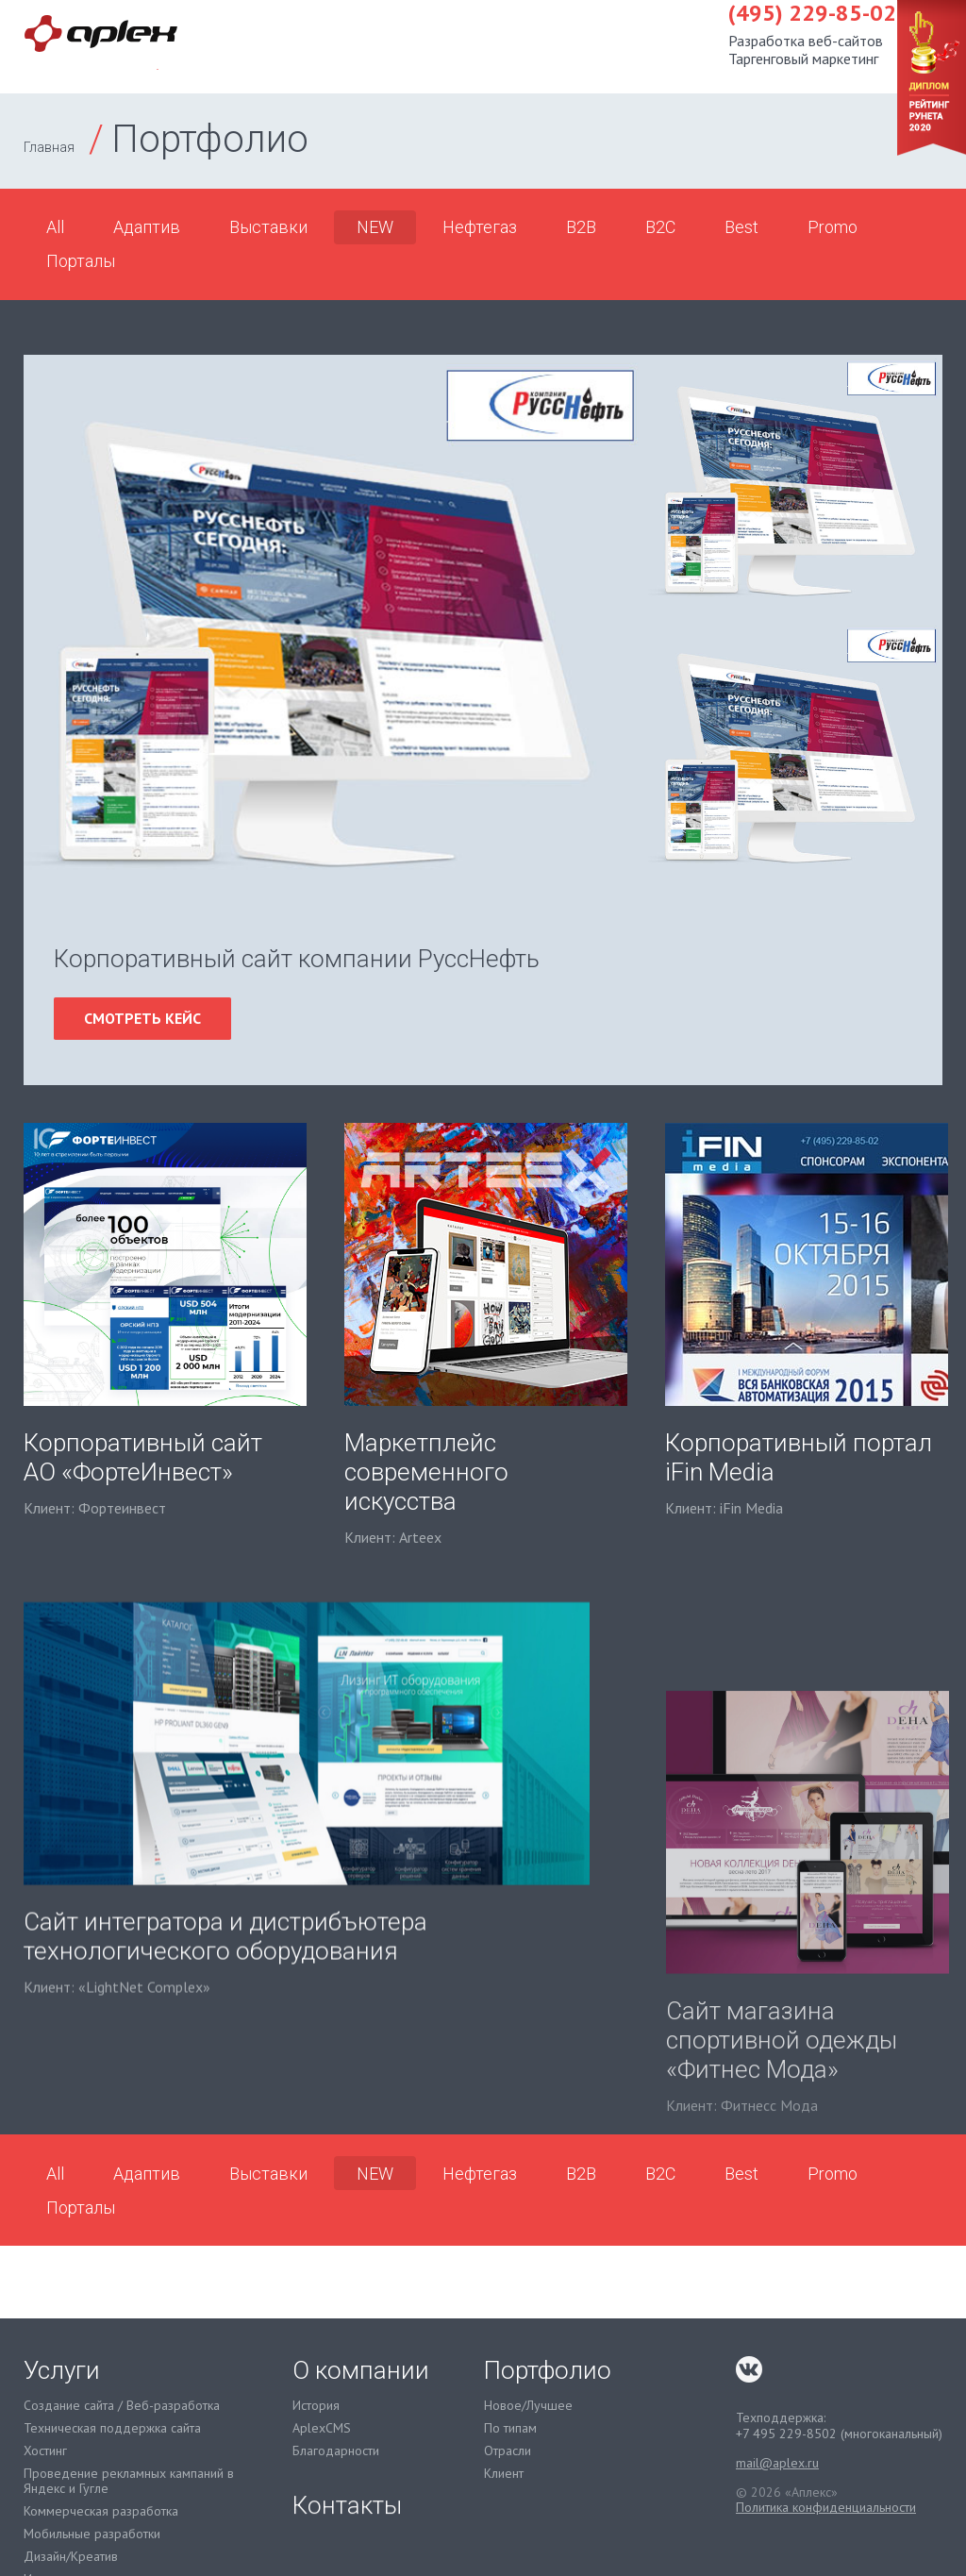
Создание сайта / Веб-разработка (122, 2406)
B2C (660, 227)
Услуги (477, 46)
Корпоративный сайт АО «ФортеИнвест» (143, 1457)
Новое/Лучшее (528, 2406)
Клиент (504, 2474)
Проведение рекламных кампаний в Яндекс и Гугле (129, 2482)
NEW (375, 227)
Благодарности (335, 2451)
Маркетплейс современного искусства (426, 1472)
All (55, 227)
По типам (510, 2428)
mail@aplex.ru (777, 2462)
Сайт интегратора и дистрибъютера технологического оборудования (225, 2031)
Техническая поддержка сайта (112, 2428)
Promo (833, 227)
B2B (581, 227)
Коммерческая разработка (101, 2511)
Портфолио (583, 46)
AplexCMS (321, 2428)
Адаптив (146, 227)
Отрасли (507, 2451)
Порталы (80, 261)
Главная (49, 147)
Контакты (839, 46)
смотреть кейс (142, 1018)
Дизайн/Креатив (71, 2557)
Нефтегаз (479, 227)
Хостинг (45, 2451)
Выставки (268, 227)
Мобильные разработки (92, 2534)
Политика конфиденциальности (826, 2507)
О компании (715, 46)
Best (741, 227)
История (316, 2406)
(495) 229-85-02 (297, 27)
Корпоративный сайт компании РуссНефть (297, 959)
